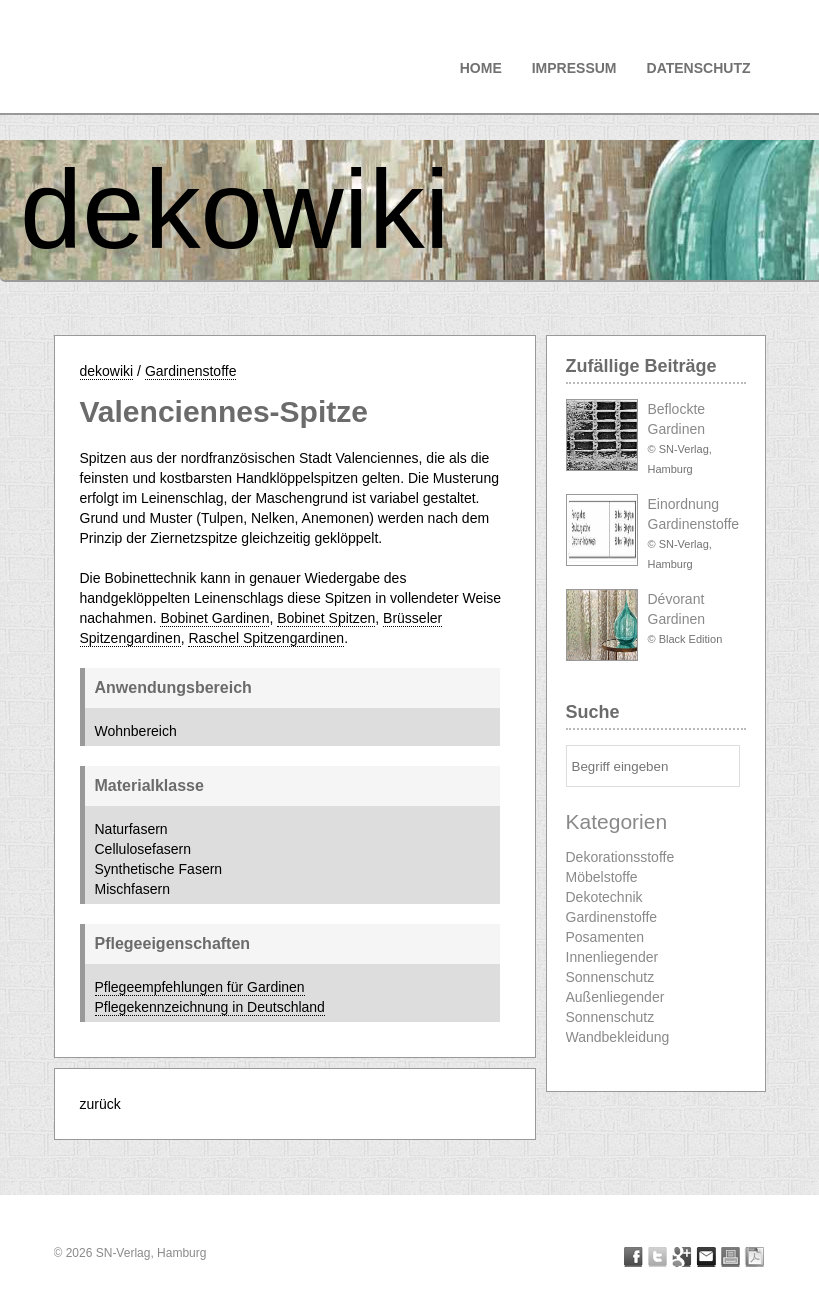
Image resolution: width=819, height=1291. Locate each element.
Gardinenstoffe (191, 371)
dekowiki (235, 209)
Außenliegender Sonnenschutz (615, 1007)
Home (481, 68)
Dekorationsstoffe (620, 857)
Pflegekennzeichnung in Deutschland (210, 1007)
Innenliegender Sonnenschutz (612, 967)
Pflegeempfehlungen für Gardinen (200, 987)
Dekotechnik (604, 897)
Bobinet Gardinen (214, 618)
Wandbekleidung (618, 1037)
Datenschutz (699, 68)
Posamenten (605, 937)
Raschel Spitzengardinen (266, 638)
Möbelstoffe (602, 877)
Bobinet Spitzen (326, 618)
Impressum (574, 68)
